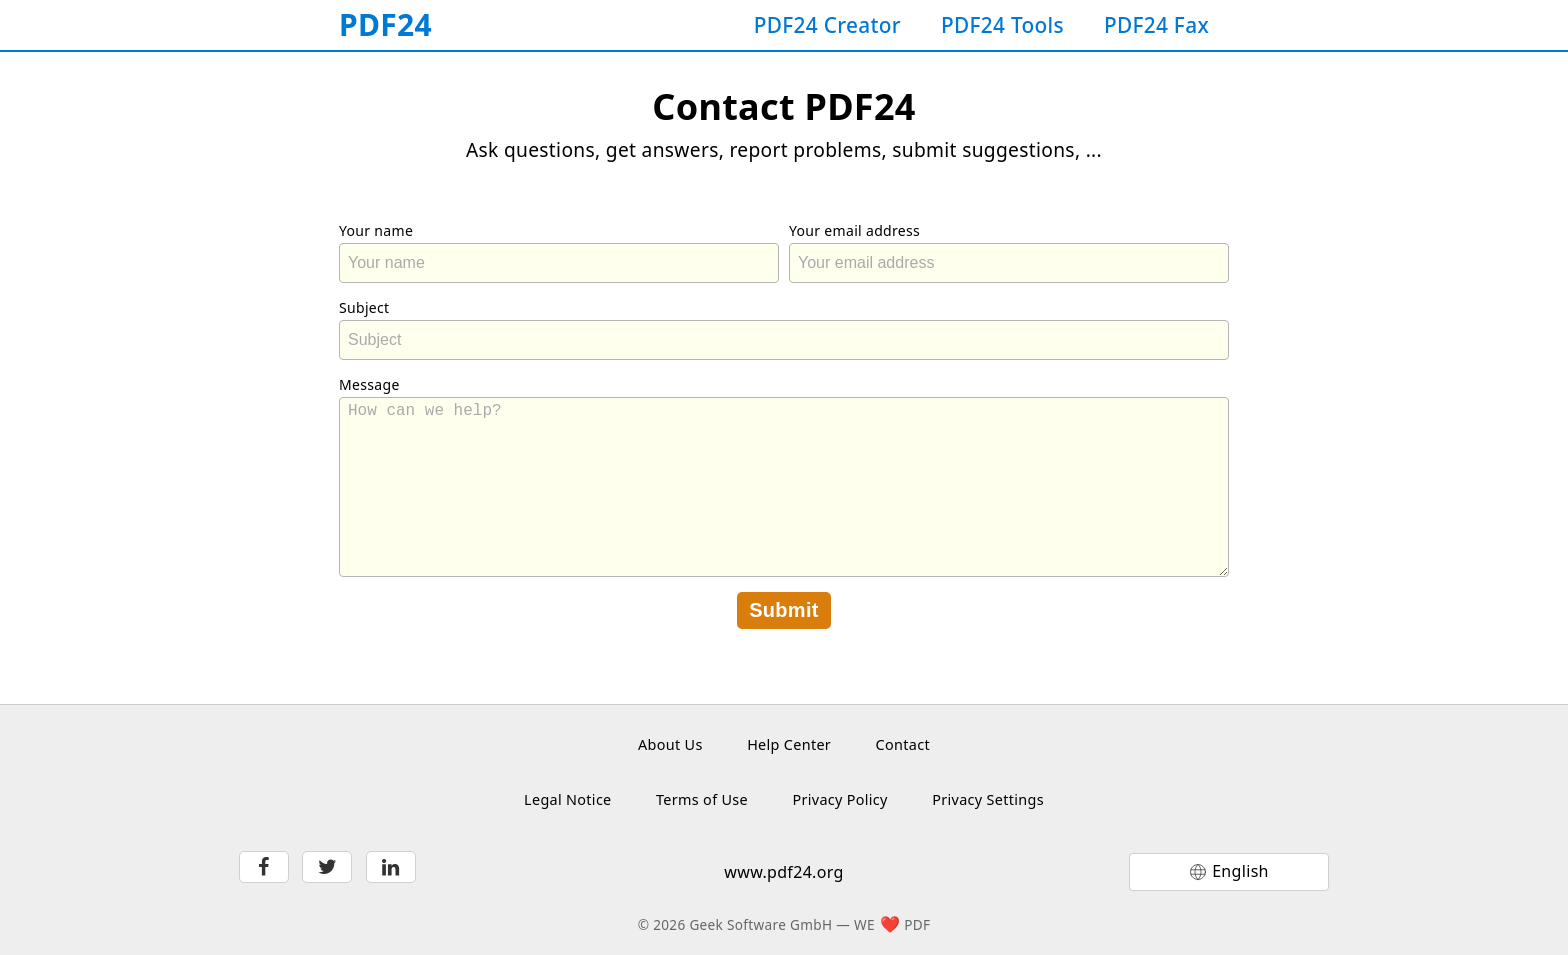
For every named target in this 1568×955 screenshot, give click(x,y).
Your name (376, 230)
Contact (903, 744)
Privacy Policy (839, 799)
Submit (784, 610)
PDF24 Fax (1156, 25)
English (1240, 871)
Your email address (854, 230)
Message (369, 384)
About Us (670, 744)
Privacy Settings (988, 799)
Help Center (789, 744)
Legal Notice (567, 799)
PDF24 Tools (1002, 25)
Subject (364, 307)
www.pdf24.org (783, 872)
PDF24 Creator (827, 25)
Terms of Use (702, 799)
